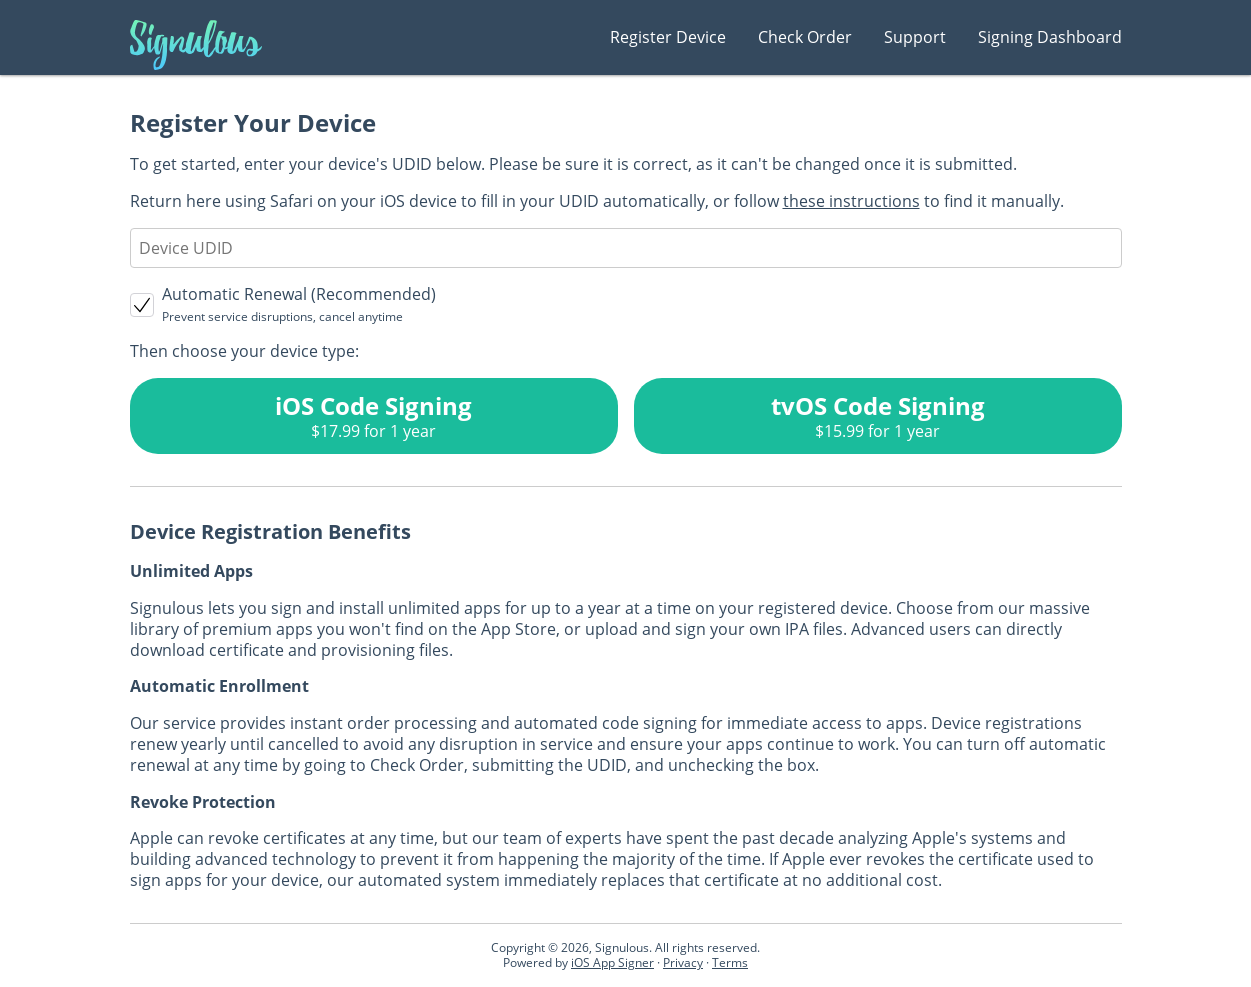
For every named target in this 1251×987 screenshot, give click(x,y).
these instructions (851, 201)
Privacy (683, 962)
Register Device (668, 37)
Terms (730, 962)
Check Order (805, 37)
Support (915, 37)
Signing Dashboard (1050, 37)
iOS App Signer (612, 962)
